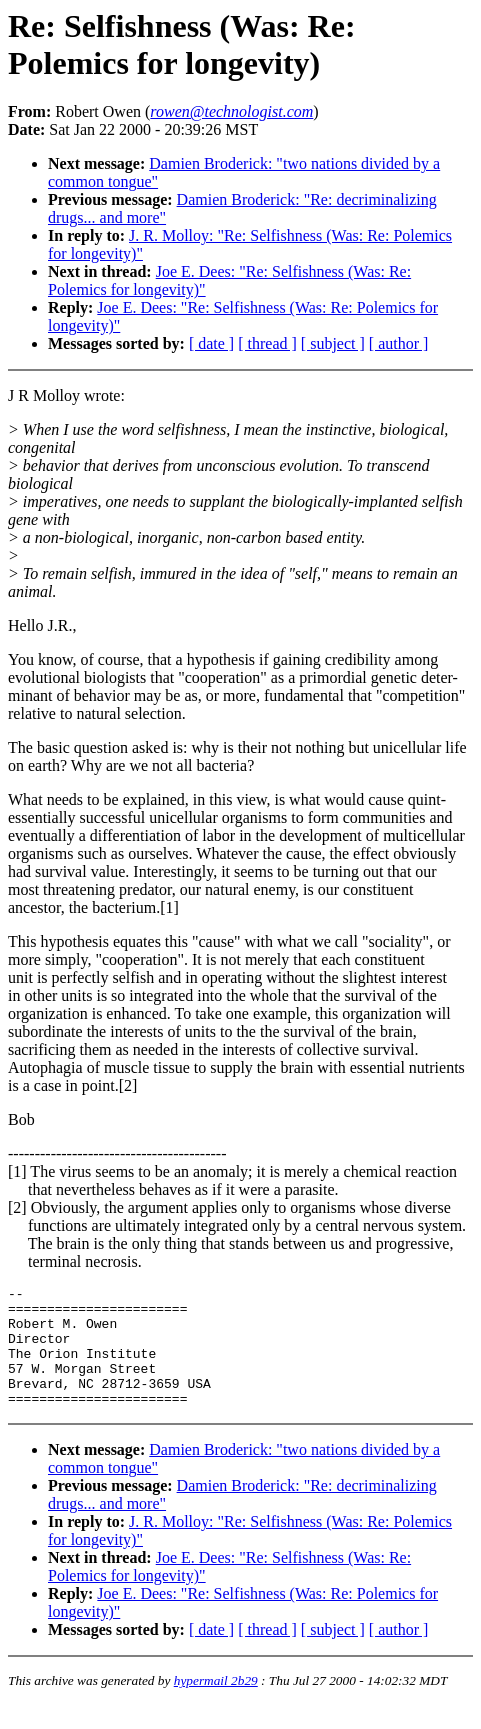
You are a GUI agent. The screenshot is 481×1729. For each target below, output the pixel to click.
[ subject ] (333, 343)
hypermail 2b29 (216, 1704)
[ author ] (399, 343)
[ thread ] (267, 343)
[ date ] (211, 343)
